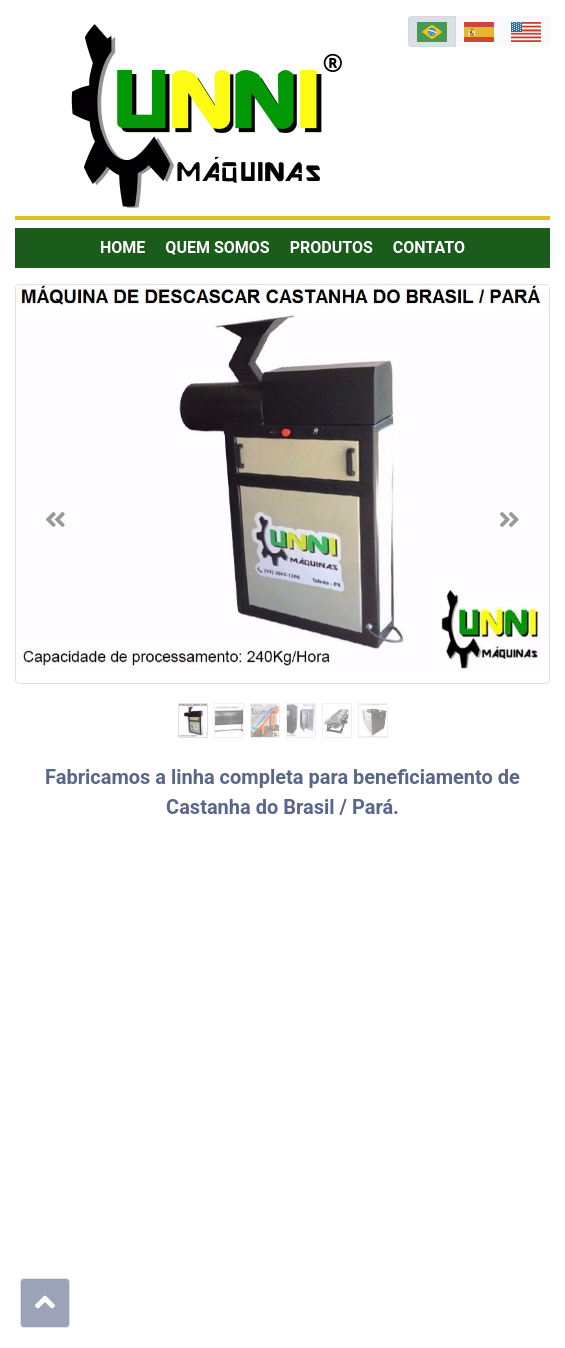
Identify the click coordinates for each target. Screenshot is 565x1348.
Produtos (331, 247)
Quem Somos (217, 247)
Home (122, 247)
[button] (55, 519)
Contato (429, 247)
